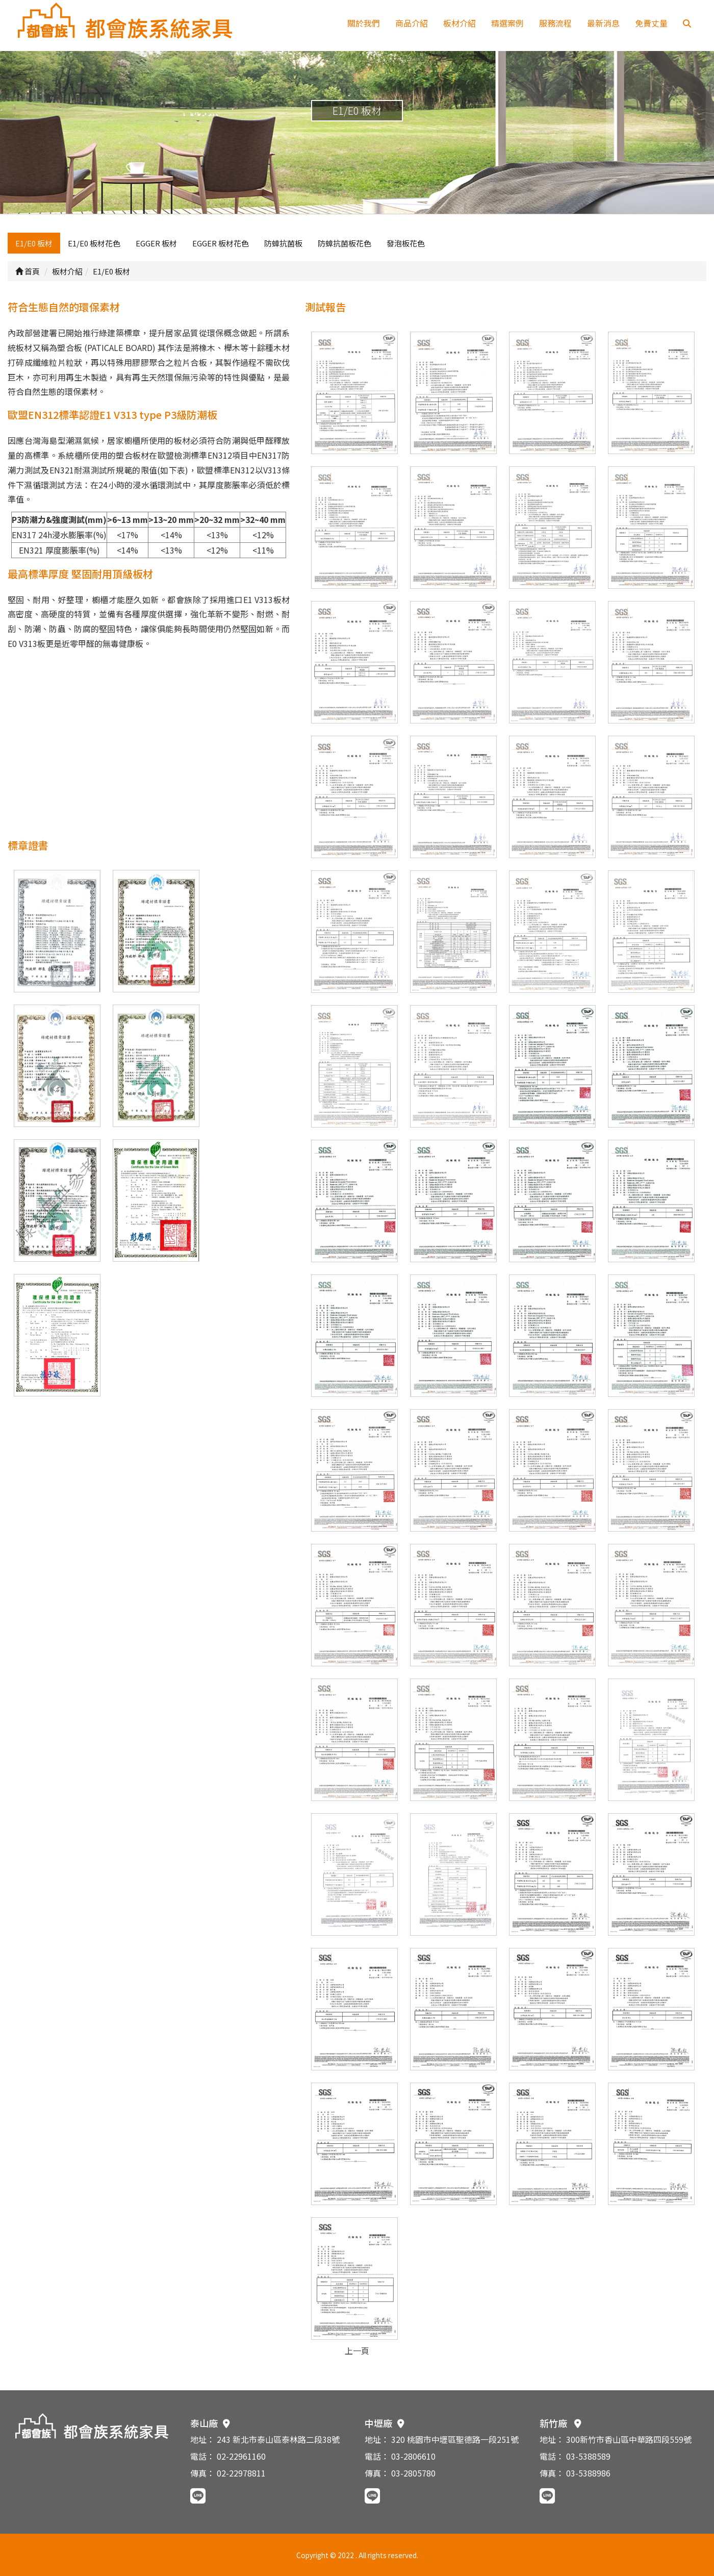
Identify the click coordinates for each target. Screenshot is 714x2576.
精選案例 (507, 23)
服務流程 (555, 23)
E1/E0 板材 (34, 243)
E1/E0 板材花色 (94, 243)
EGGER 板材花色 (220, 243)
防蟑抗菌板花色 (344, 243)
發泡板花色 (406, 243)
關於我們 (363, 23)
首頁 (27, 271)
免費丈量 (651, 23)
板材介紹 (459, 23)
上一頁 (357, 2350)
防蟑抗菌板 (283, 243)
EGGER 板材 (156, 243)
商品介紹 (411, 23)
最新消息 (603, 23)
